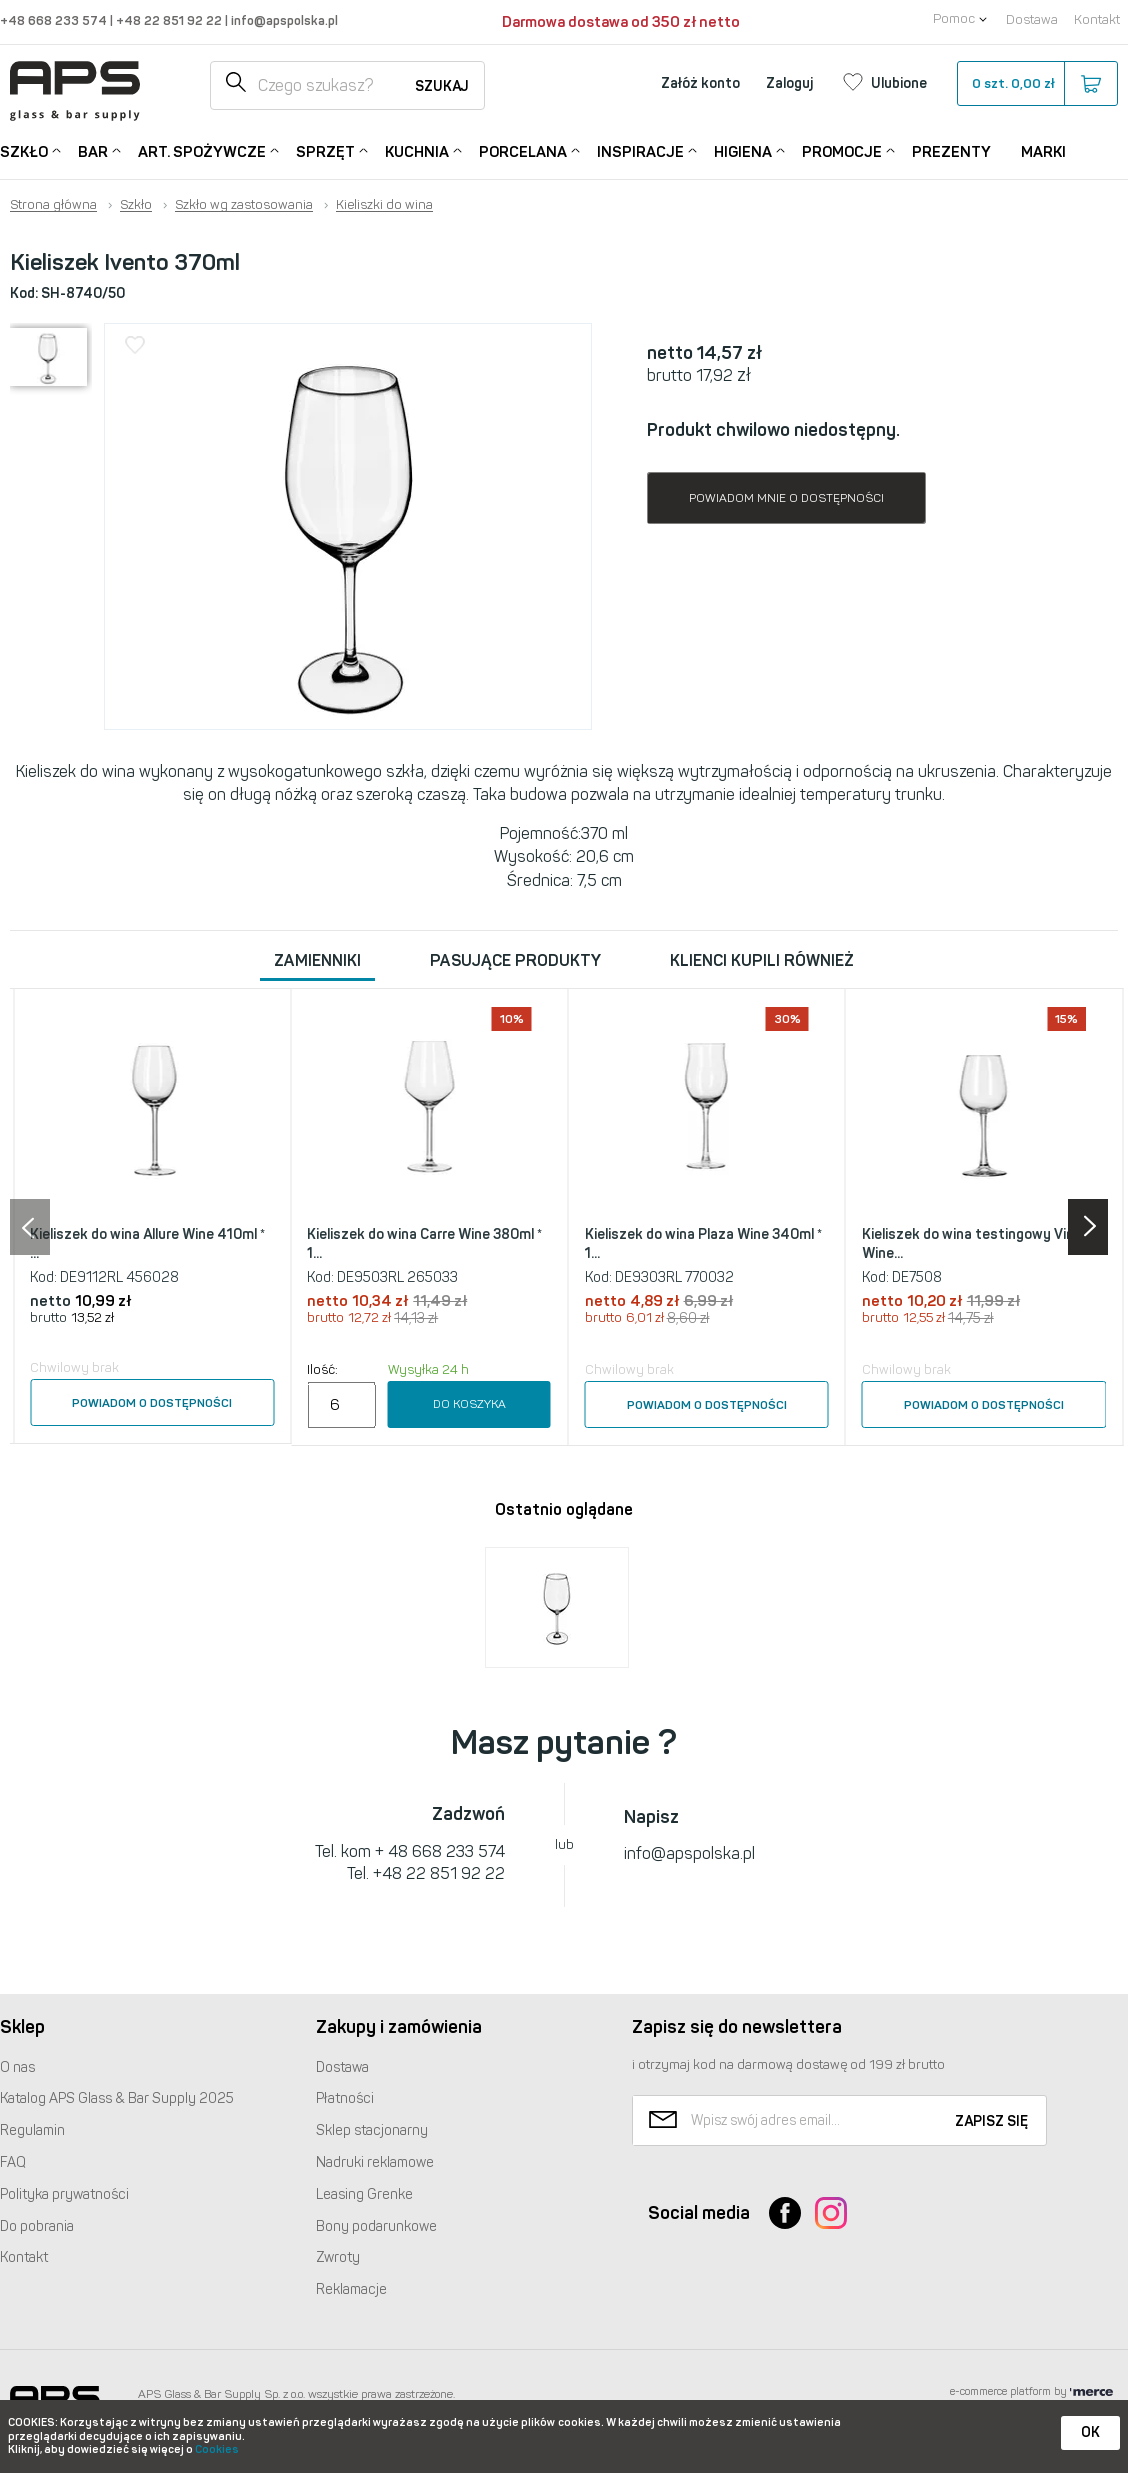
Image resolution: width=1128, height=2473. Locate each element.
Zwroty (338, 2257)
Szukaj (442, 86)
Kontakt (1097, 19)
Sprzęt (325, 150)
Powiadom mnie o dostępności (786, 498)
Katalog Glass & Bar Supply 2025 (117, 2098)
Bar (93, 150)
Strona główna (53, 205)
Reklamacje (351, 2289)
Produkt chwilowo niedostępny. (773, 430)
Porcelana (523, 150)
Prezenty (951, 152)
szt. (1036, 84)
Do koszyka (469, 1404)
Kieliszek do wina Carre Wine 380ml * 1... (424, 1244)
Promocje (842, 150)
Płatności (345, 2098)
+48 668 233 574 (55, 20)
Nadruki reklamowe (375, 2162)
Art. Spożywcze (202, 150)
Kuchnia (417, 150)
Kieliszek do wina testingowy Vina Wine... (972, 1244)
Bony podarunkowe (376, 2226)
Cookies (217, 2449)
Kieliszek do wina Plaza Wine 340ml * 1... (703, 1244)
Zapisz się (991, 2121)
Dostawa (1032, 19)
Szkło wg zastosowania (244, 205)
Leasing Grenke (364, 2194)
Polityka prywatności (64, 2194)
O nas (17, 2067)
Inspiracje (640, 150)
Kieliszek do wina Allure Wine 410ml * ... (147, 1244)
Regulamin (32, 2130)
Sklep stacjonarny (372, 2130)
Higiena (743, 150)
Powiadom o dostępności (152, 1403)
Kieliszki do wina (384, 205)
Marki (1043, 152)
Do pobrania (37, 2226)
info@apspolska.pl (283, 20)
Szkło (24, 150)
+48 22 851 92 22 (170, 20)
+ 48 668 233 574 (440, 1851)
